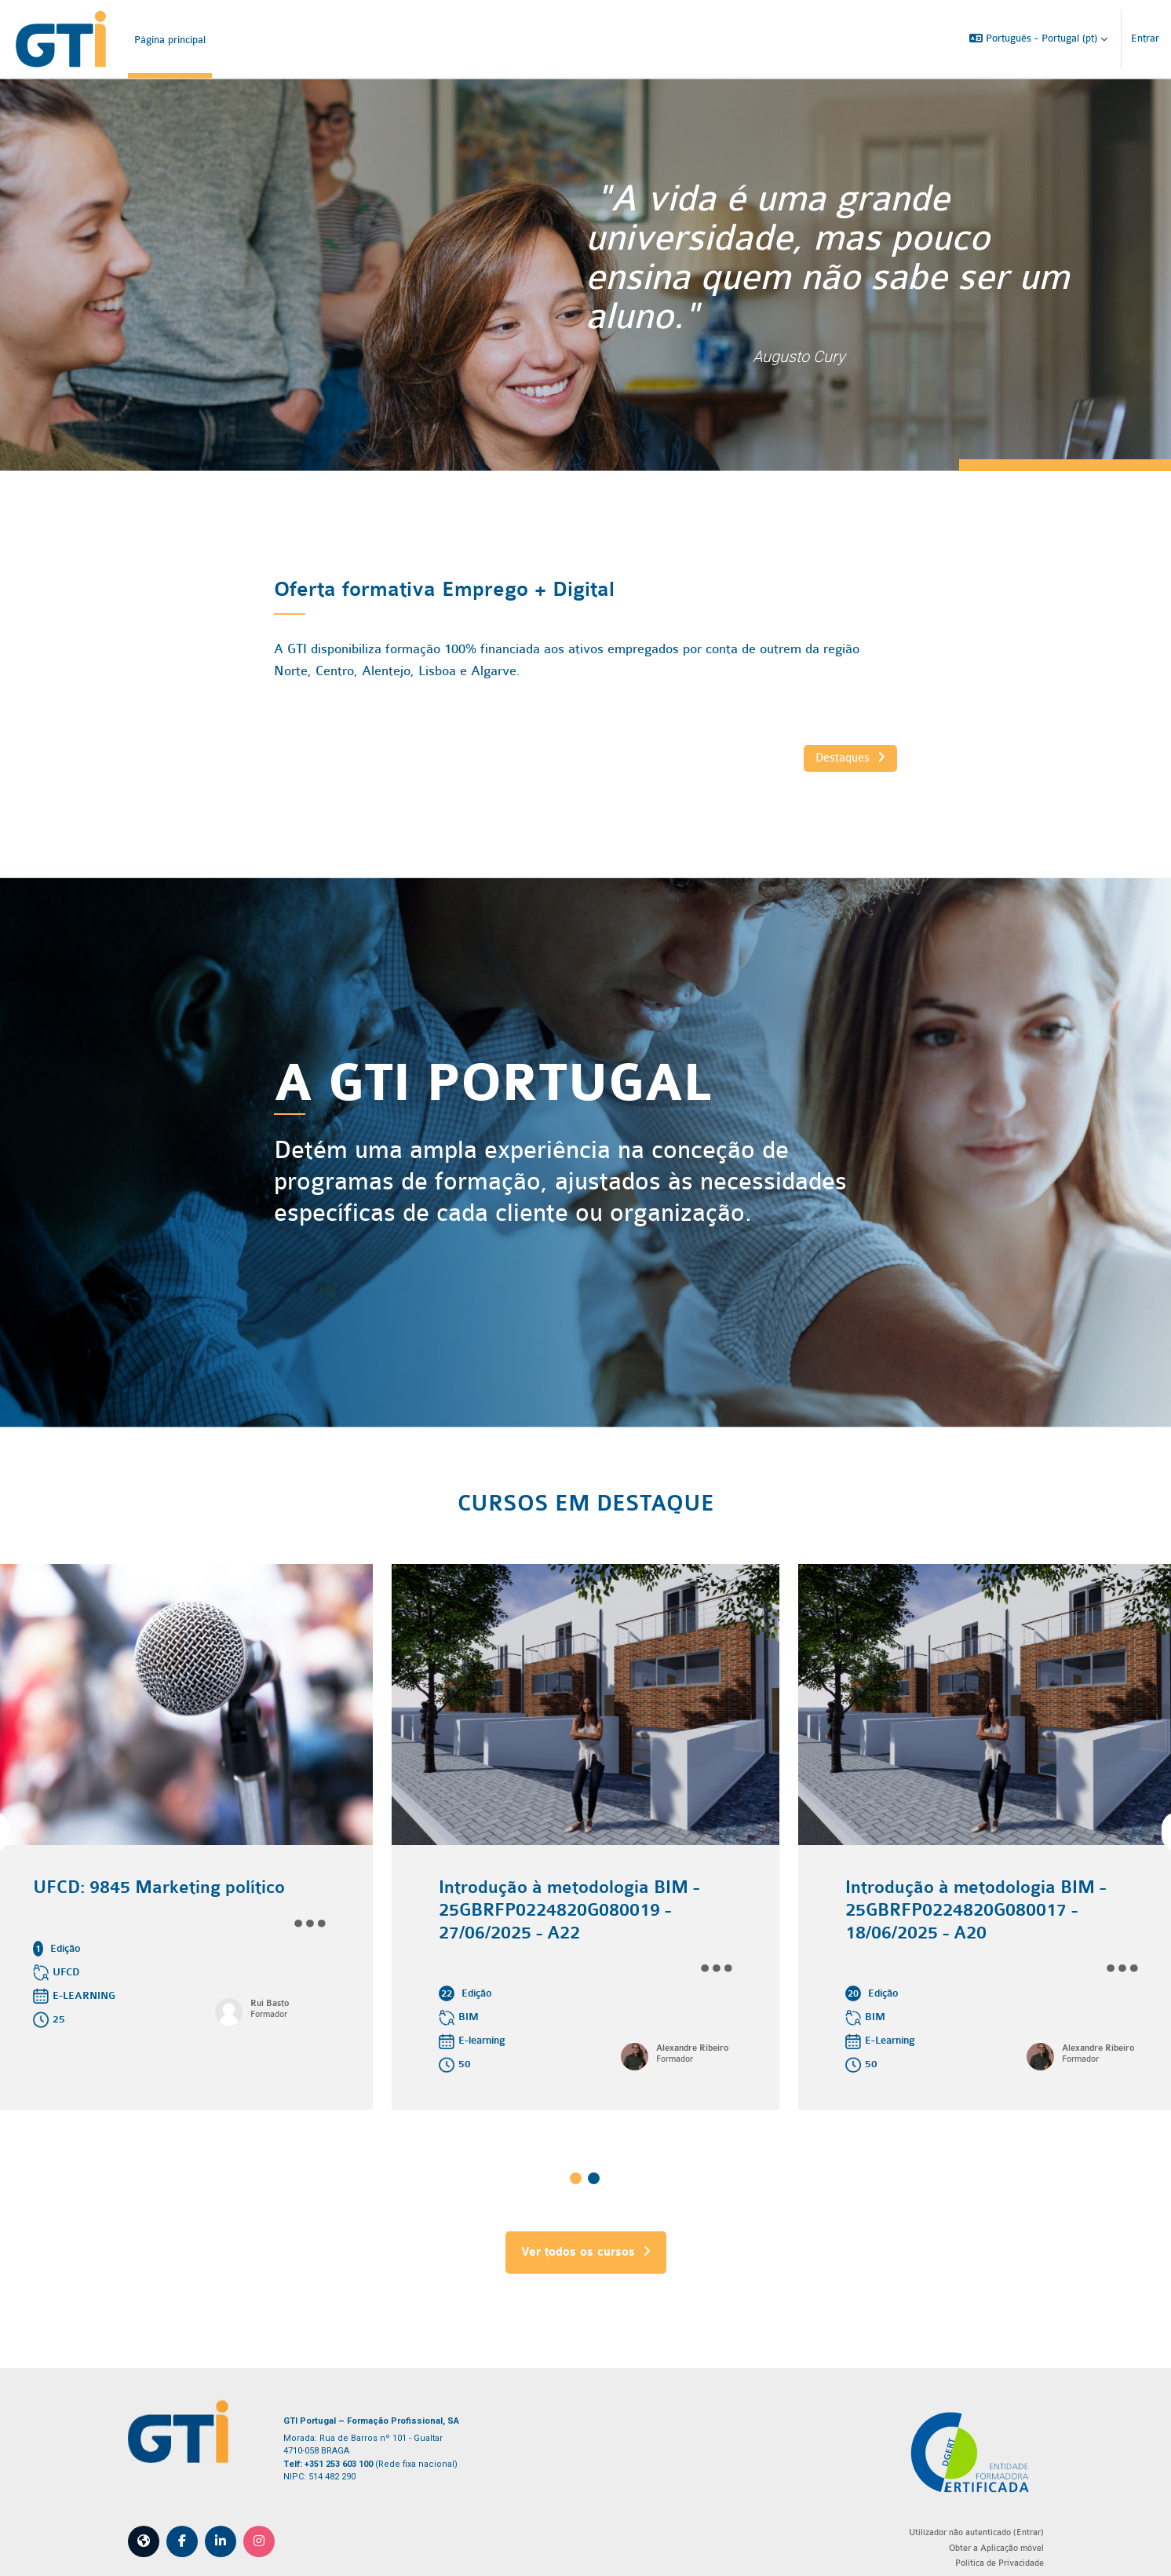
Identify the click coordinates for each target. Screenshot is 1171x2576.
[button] (1038, 39)
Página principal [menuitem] (170, 40)
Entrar (1145, 38)
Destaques (831, 758)
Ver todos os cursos (586, 2234)
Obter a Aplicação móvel (968, 2530)
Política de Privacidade (971, 2545)
